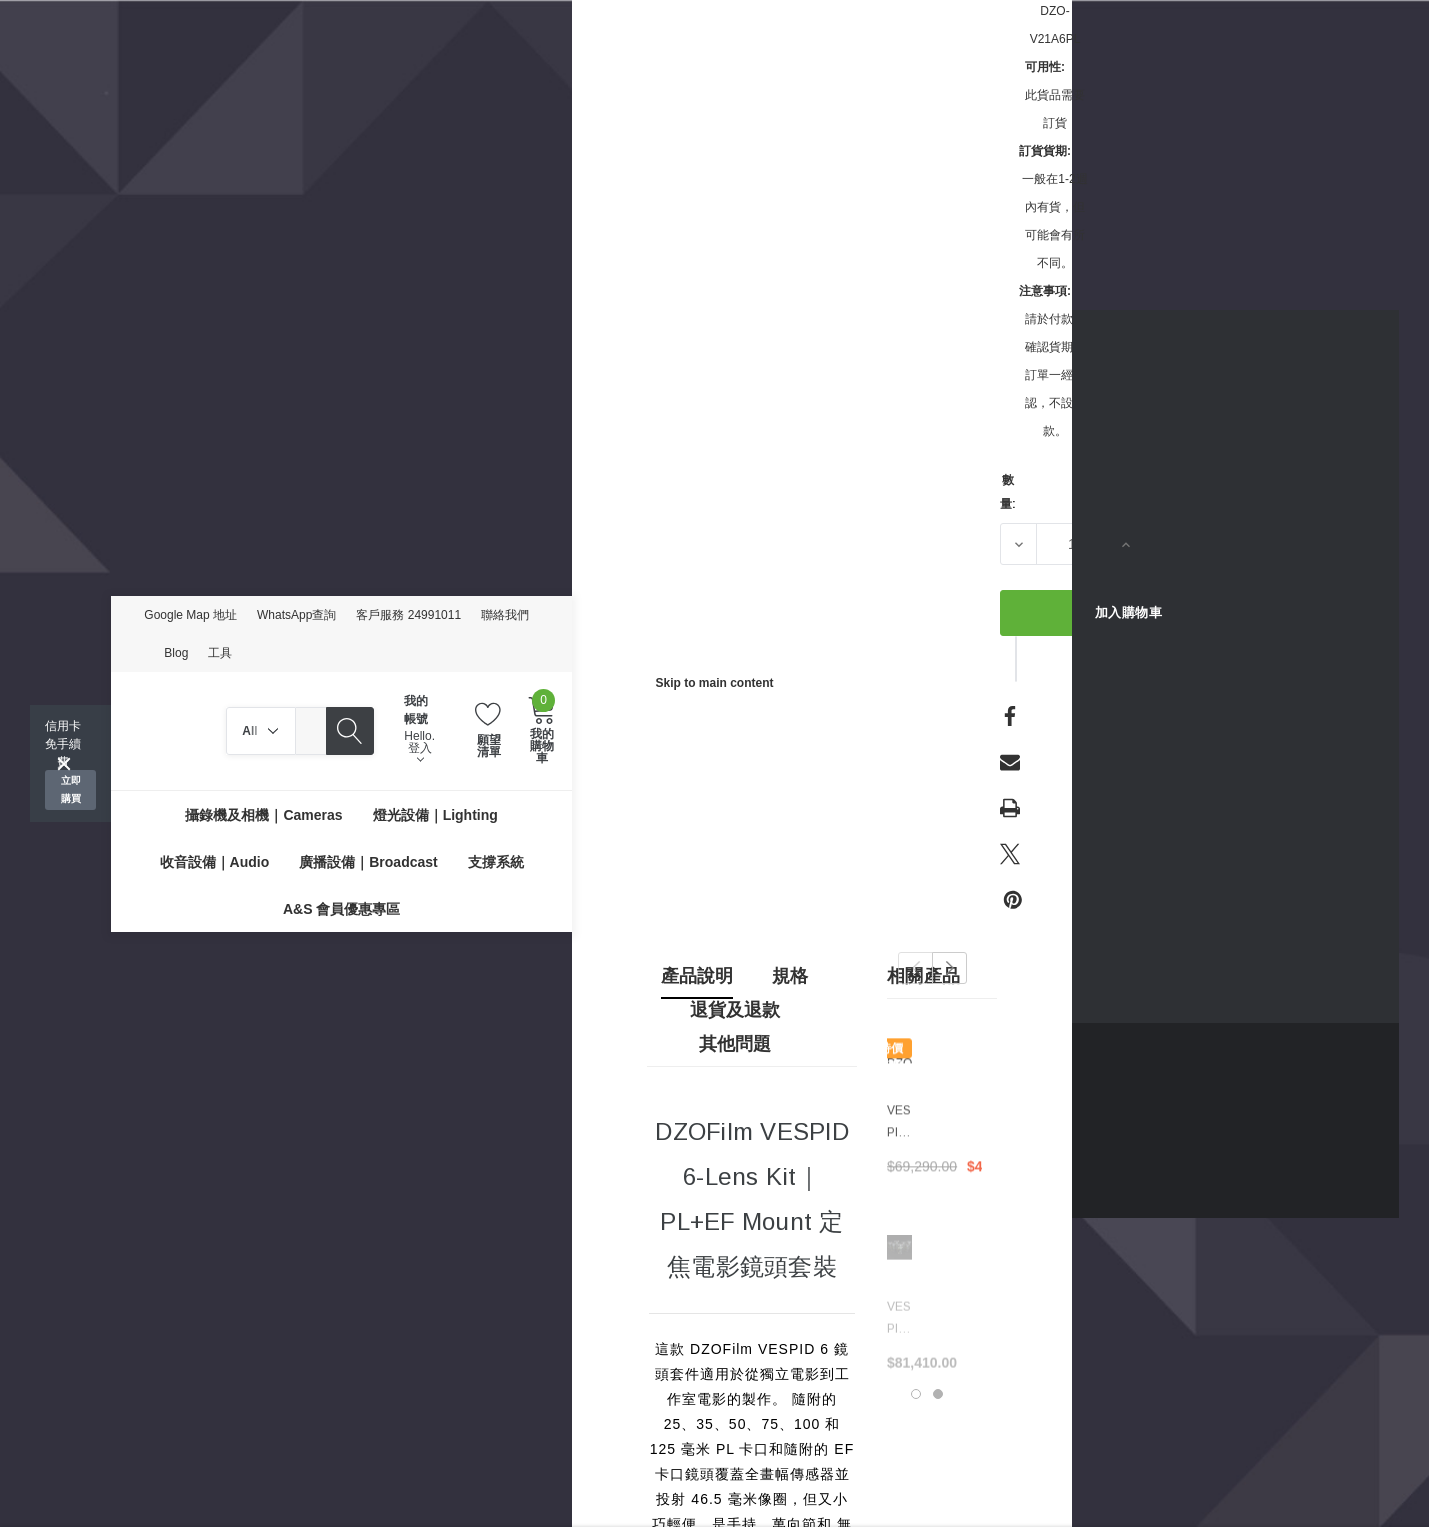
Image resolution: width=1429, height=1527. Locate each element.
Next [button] (949, 968)
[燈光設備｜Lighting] (435, 814)
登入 (420, 753)
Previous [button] (915, 968)
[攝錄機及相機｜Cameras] (263, 814)
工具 (220, 653)
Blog (176, 653)
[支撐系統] (496, 861)
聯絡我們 (505, 615)
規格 (790, 976)
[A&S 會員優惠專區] (341, 908)
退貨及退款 (735, 1010)
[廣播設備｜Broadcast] (368, 861)
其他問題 (735, 1044)
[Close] (64, 764)
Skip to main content (714, 683)
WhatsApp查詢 (296, 615)
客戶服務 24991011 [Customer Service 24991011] (408, 615)
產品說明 (697, 976)
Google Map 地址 (190, 615)
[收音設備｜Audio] (215, 861)
